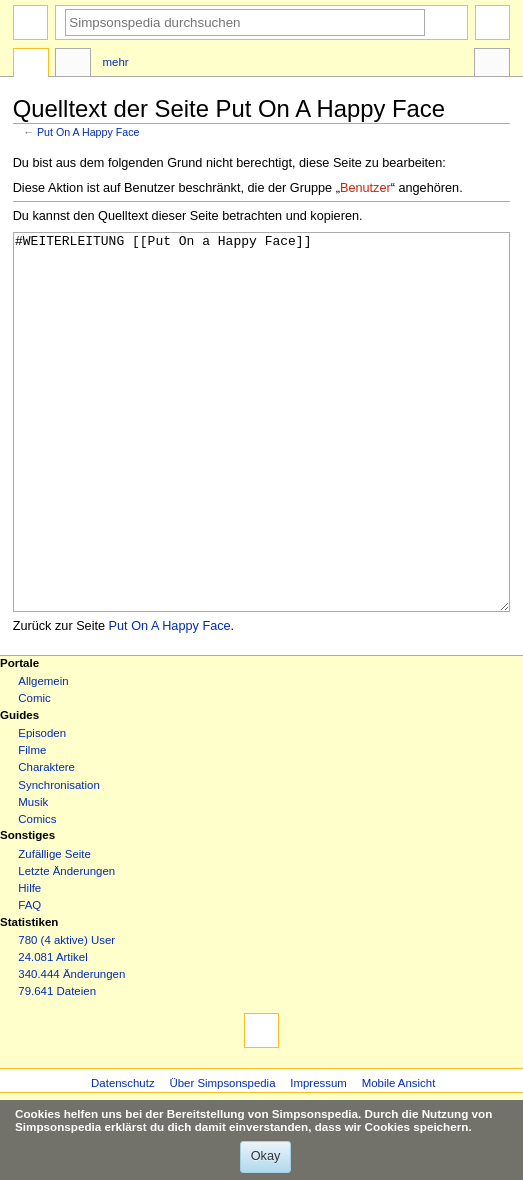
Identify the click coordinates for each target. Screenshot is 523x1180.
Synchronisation (59, 860)
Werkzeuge (492, 65)
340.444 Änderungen (71, 1049)
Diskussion (73, 65)
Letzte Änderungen (66, 946)
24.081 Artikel (52, 1032)
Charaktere (46, 842)
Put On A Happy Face (88, 132)
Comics (37, 894)
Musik (33, 877)
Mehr (116, 62)
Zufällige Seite (54, 929)
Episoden (42, 808)
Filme (32, 825)
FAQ (29, 980)
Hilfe (29, 963)
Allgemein (43, 756)
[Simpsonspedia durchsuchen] (245, 22)
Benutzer (365, 188)
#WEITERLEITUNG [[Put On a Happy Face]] (262, 459)
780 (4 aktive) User (66, 1015)
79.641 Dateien (57, 1066)
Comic (34, 773)
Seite (31, 65)
